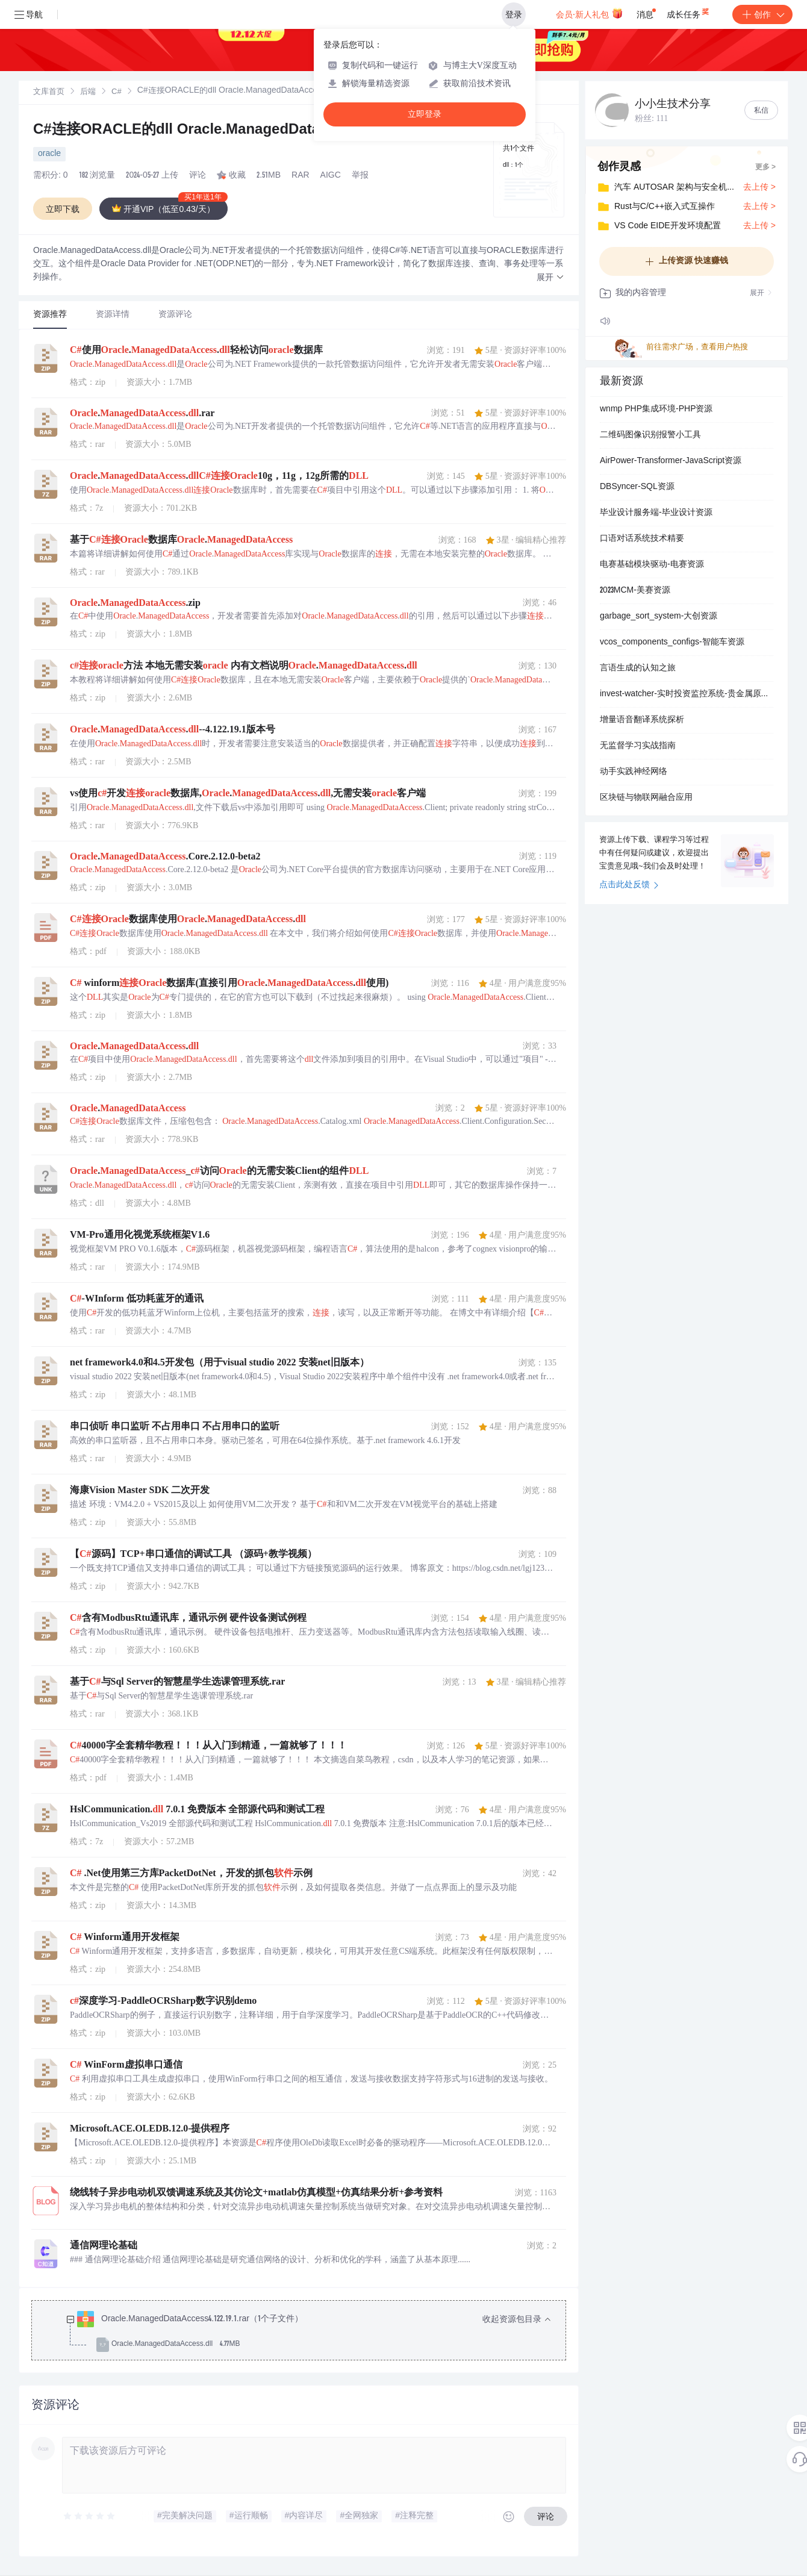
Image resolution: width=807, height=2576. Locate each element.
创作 (762, 14)
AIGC (330, 176)
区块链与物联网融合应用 (646, 798)
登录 (513, 14)
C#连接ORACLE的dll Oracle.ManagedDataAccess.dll (212, 130)
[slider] (89, 2516)
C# (116, 92)
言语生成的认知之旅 (638, 668)
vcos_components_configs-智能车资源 (672, 642)
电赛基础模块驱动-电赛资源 (652, 565)
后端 (88, 92)
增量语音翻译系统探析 (642, 720)
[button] (550, 278)
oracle (49, 154)
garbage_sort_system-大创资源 (658, 617)
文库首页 (48, 92)
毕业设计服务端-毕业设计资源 (656, 513)
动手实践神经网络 (633, 772)
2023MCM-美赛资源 (635, 591)
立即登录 (424, 114)
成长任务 (689, 12)
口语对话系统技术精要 (642, 539)
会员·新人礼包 (589, 13)
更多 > (765, 167)
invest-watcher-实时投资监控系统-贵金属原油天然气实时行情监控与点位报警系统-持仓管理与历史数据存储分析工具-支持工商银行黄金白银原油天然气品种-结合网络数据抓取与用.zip (686, 694)
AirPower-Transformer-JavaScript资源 (670, 461)
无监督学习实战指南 (638, 746)
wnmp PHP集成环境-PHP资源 (656, 409)
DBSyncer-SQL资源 (637, 487)
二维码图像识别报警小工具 (650, 435)
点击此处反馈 (629, 885)
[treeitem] (308, 2332)
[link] (48, 92)
